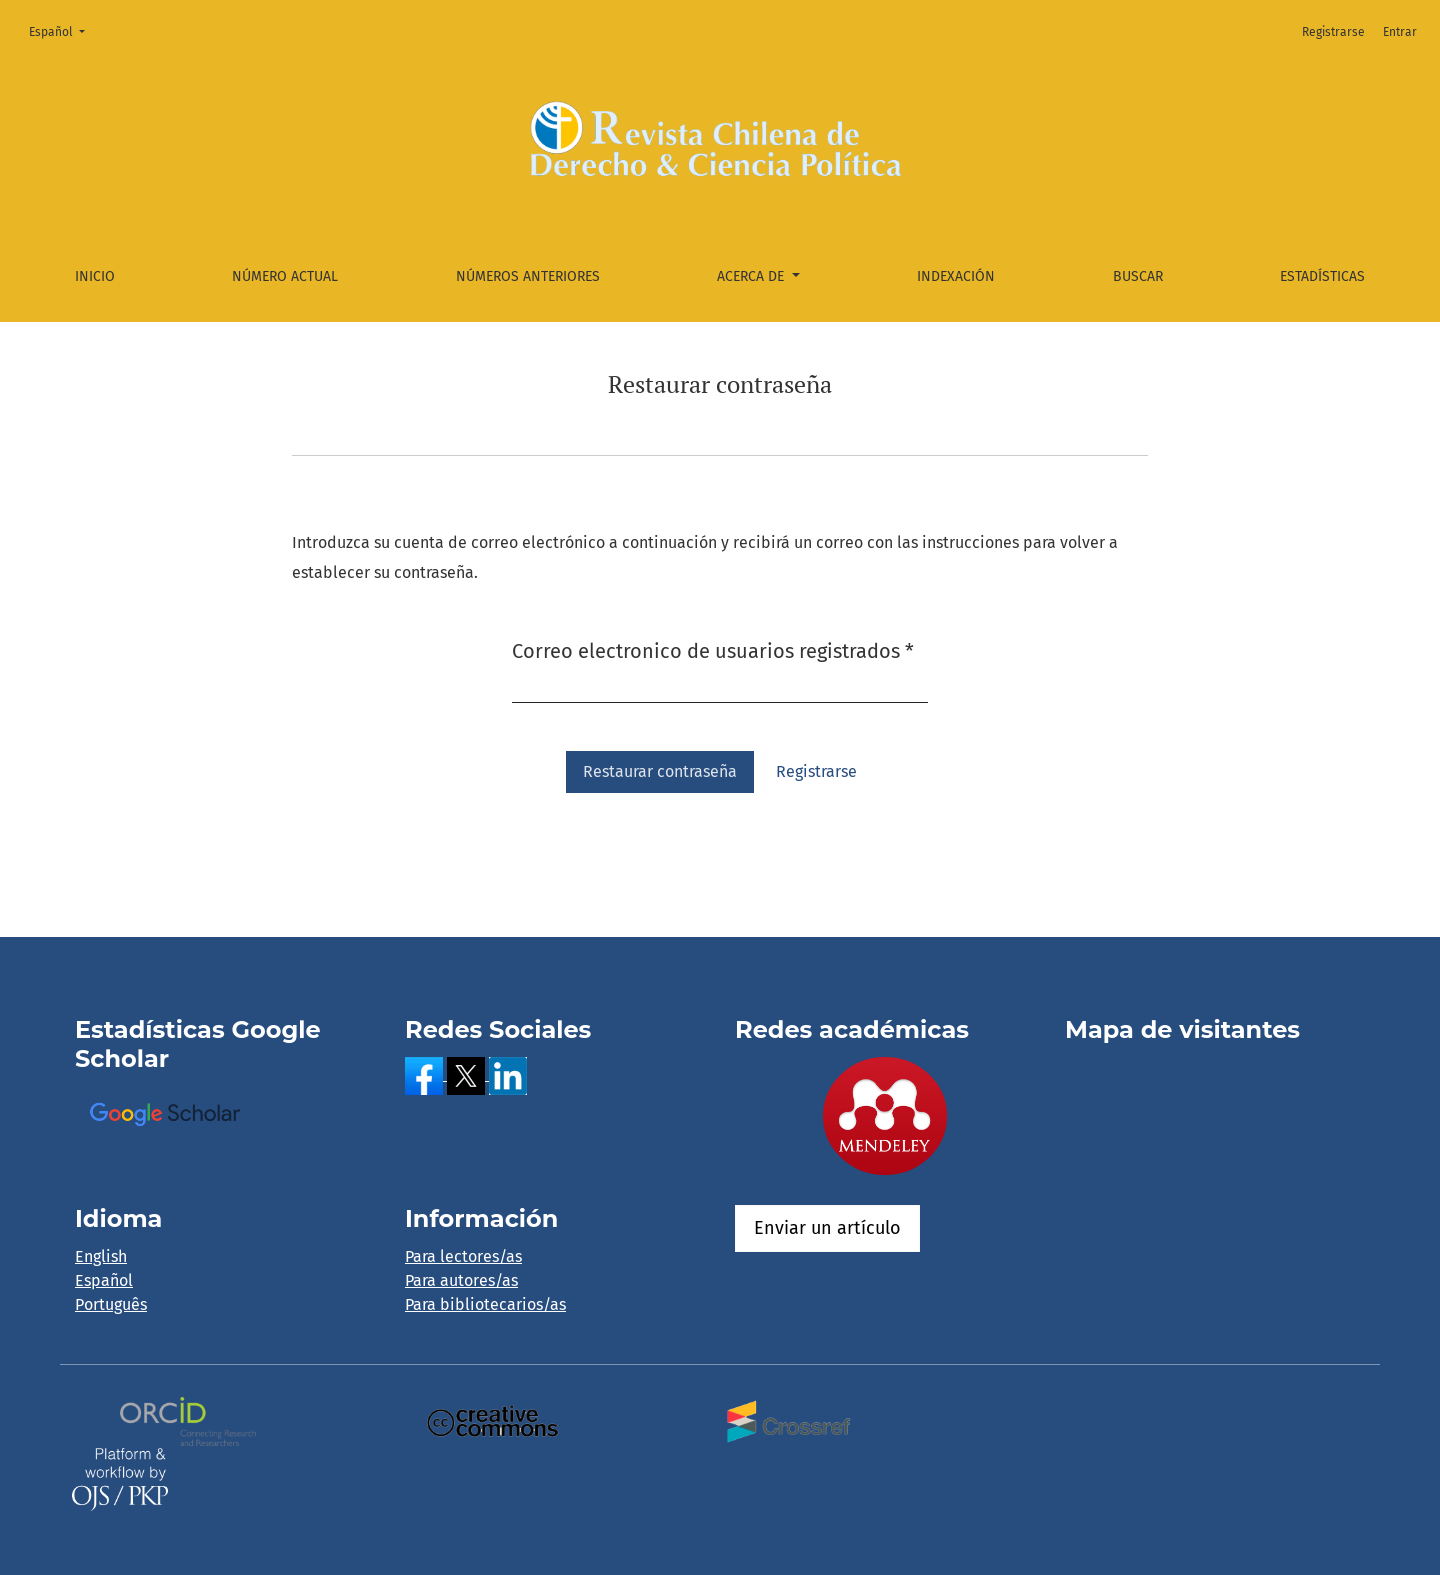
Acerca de (752, 276)
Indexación (956, 276)
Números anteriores (528, 276)
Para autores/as (461, 1280)
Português (111, 1304)
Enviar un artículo (827, 1228)
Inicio (95, 276)
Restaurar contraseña (660, 771)
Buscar (1138, 276)
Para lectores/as (463, 1256)
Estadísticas (1322, 276)
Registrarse (1333, 32)
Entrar (1400, 32)
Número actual (285, 276)
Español (63, 30)
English (101, 1256)
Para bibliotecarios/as (485, 1304)
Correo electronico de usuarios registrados (713, 649)
